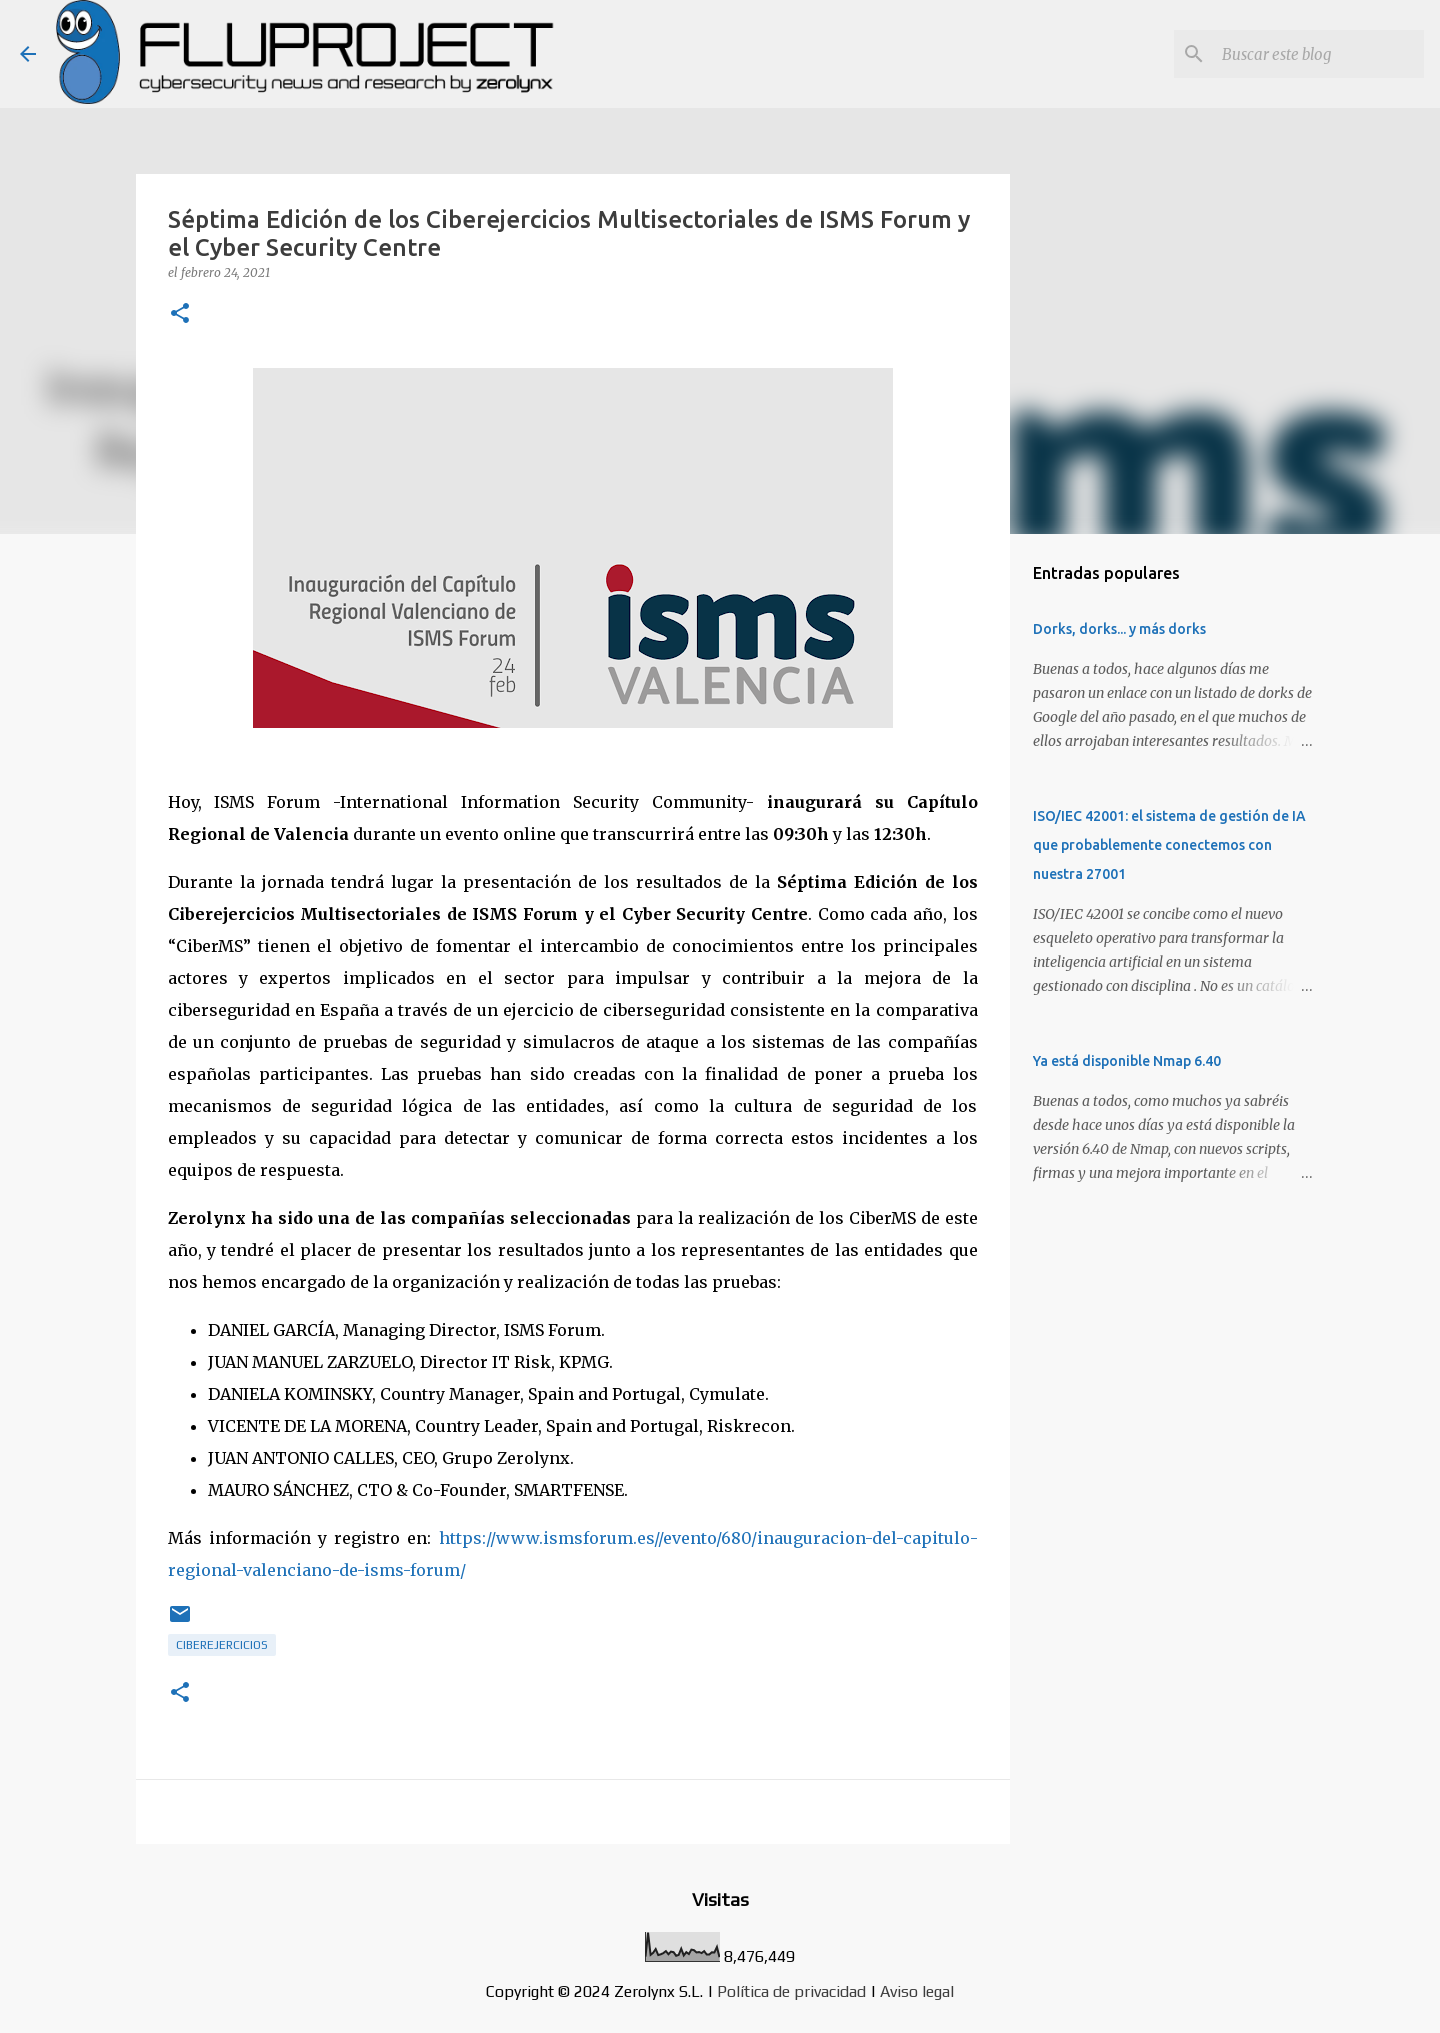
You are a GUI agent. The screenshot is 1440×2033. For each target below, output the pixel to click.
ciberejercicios (222, 1645)
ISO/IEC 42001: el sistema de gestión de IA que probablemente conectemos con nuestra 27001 (1169, 845)
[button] (180, 314)
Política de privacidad (791, 1991)
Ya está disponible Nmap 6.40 (1127, 1061)
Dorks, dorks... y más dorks (1119, 629)
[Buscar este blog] (1319, 54)
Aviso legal (917, 1991)
